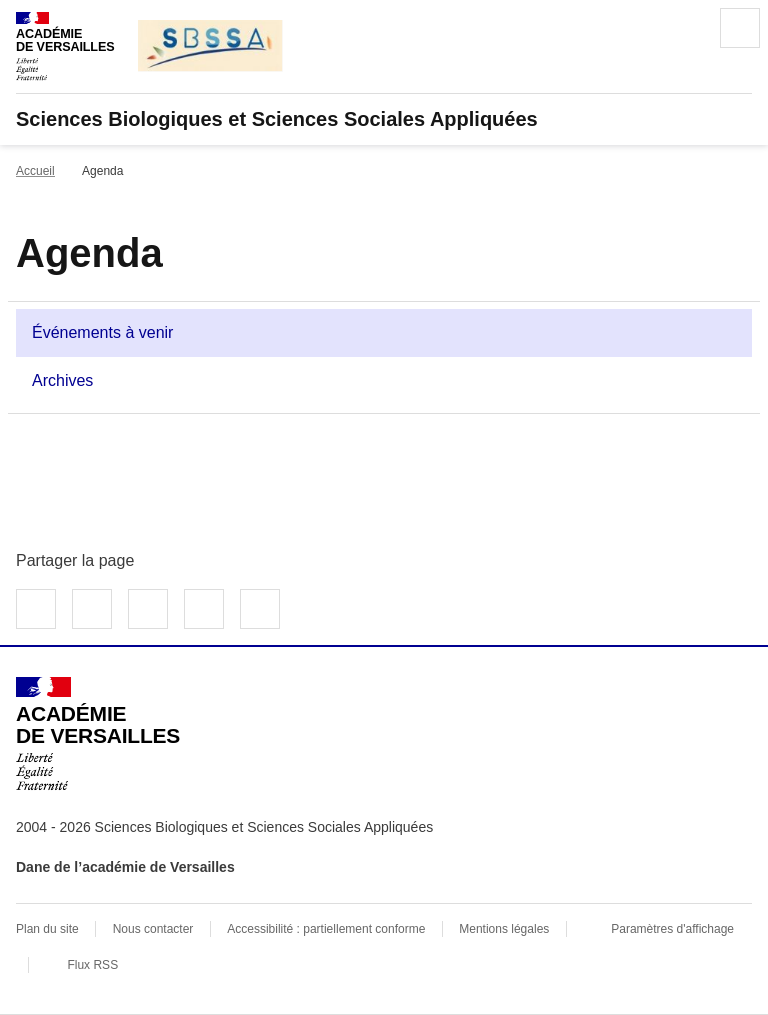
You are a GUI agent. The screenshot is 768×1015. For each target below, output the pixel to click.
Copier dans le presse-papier (260, 609)
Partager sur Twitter (92, 609)
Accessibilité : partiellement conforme (326, 929)
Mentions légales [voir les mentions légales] (504, 929)
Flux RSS (92, 965)
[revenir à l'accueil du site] (384, 119)
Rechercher (684, 28)
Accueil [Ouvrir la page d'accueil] (35, 171)
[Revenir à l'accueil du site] (98, 734)
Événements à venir (102, 332)
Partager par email (204, 609)
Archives (62, 380)
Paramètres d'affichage (672, 929)
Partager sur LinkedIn (148, 609)
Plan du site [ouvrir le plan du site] (47, 929)
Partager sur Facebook (36, 609)
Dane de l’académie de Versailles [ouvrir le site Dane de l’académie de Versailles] (125, 867)
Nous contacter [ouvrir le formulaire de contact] (153, 929)
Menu (740, 28)
